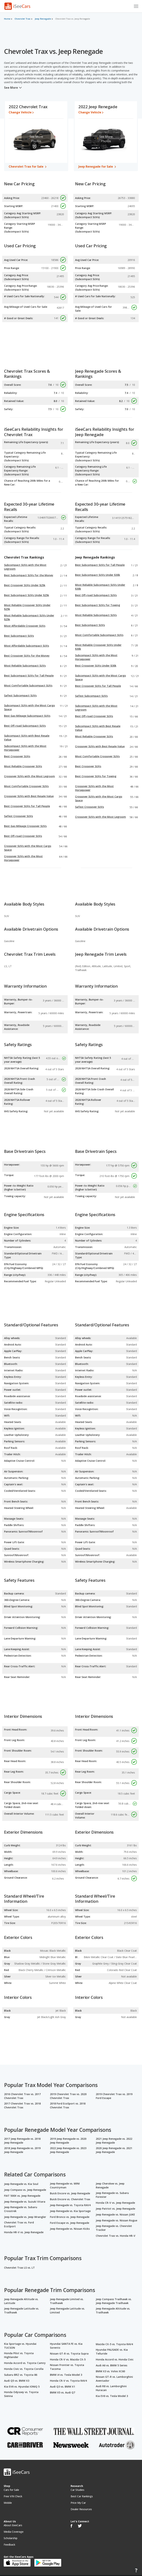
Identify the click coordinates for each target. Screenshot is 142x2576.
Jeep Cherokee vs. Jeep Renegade (110, 2185)
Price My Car (78, 2502)
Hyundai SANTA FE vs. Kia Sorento (66, 2345)
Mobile (8, 2502)
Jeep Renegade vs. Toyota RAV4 (70, 2205)
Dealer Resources (81, 2509)
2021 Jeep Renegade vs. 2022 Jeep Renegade (114, 2140)
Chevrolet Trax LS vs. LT (19, 2267)
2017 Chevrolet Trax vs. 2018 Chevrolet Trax (22, 2105)
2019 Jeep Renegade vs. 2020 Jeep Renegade (68, 2140)
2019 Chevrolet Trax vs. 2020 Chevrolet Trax (68, 2096)
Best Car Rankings (82, 2496)
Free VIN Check (13, 2496)
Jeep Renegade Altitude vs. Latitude (21, 2301)
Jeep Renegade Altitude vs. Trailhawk (113, 2310)
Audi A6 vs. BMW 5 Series (111, 2365)
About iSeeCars (13, 2525)
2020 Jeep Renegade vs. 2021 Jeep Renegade (114, 2150)
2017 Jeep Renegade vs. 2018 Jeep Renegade (22, 2140)
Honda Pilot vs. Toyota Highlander (19, 2355)
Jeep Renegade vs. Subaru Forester (112, 2195)
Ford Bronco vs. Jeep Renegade (69, 2217)
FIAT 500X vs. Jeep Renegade (22, 2195)
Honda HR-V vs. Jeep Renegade (23, 2232)
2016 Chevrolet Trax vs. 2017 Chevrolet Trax (22, 2096)
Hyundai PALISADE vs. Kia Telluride (112, 2351)
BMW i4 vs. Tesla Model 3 (66, 2374)
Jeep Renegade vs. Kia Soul (21, 2184)
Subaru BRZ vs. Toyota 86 (20, 2374)
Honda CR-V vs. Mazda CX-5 (68, 2359)
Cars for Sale (11, 2490)
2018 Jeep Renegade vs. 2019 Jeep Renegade (22, 2150)
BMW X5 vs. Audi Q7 (62, 2392)
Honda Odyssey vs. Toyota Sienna (21, 2394)
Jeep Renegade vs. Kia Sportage (70, 2211)
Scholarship (10, 2538)
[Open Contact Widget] (136, 2570)
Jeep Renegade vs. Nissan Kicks (70, 2228)
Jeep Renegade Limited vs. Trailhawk (67, 2301)
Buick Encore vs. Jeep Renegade (70, 2193)
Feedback (9, 2544)
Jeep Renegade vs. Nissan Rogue (116, 2220)
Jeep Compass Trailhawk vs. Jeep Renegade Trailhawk (114, 2301)
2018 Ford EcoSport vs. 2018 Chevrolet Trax (67, 2105)
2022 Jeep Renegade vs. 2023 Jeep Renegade (68, 2150)
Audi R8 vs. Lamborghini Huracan (111, 2388)
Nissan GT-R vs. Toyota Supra (69, 2353)
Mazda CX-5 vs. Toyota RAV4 (114, 2344)
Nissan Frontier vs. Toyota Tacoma (67, 2367)
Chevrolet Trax (23, 19)
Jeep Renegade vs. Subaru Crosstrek (20, 2209)
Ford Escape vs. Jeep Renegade (69, 2223)
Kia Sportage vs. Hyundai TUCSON (20, 2345)
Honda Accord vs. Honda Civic (114, 2359)
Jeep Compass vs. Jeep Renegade (25, 2190)
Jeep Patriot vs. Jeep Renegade (115, 2208)
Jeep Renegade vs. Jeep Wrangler (25, 2217)
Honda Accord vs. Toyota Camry (25, 2363)
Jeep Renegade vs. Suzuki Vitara (24, 2201)
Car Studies (77, 2490)
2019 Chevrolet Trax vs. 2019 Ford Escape (114, 2096)
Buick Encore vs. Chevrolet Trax (70, 2199)
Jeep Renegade (43, 19)
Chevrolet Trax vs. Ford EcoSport (19, 2224)
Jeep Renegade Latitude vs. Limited (67, 2310)
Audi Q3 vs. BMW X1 (62, 2386)
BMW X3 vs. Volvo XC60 (110, 2371)
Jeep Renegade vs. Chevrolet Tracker (114, 2228)
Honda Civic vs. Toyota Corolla (23, 2369)
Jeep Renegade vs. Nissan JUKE (115, 2214)
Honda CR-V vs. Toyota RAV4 (68, 2380)
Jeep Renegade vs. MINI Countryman (65, 2185)
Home (7, 19)
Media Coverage (13, 2531)
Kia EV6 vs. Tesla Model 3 (112, 2396)
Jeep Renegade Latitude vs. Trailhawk (21, 2310)
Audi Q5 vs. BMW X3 (16, 2380)
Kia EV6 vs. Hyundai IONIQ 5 (22, 2386)
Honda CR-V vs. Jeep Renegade (115, 2202)
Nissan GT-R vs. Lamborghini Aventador (114, 2378)
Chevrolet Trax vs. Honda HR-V (115, 2235)
